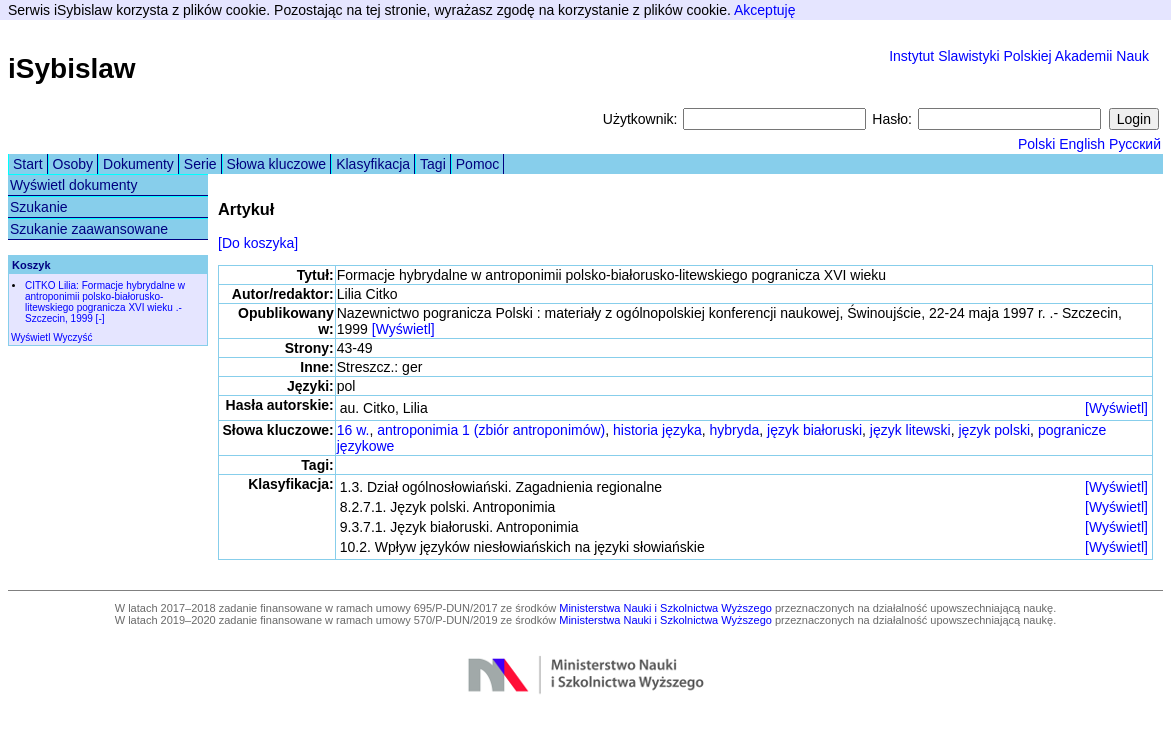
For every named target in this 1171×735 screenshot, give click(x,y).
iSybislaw (72, 68)
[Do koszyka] (258, 243)
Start (28, 164)
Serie (200, 164)
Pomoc (478, 164)
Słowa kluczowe (277, 164)
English (1082, 144)
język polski (995, 430)
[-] (100, 318)
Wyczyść (72, 337)
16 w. (353, 430)
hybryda (735, 430)
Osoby (73, 164)
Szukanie (39, 207)
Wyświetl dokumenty (73, 185)
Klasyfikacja (373, 164)
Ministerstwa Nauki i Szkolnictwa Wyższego (665, 608)
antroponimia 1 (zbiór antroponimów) (491, 430)
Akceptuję (764, 10)
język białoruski (814, 430)
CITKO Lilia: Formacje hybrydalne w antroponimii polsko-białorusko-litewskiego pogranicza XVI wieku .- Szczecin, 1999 (105, 302)
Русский (1135, 144)
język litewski (910, 430)
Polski (1036, 144)
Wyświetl (30, 337)
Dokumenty (138, 164)
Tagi (433, 164)
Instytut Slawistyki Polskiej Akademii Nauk (1019, 56)
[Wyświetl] (403, 329)
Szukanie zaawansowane (89, 229)
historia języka (657, 430)
